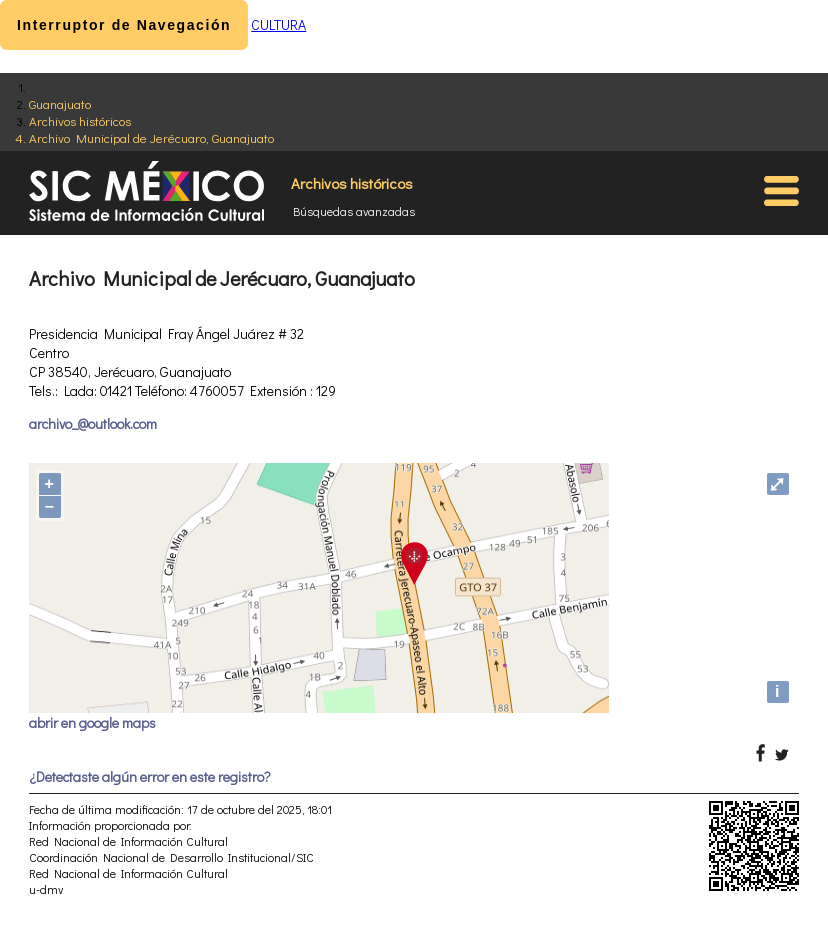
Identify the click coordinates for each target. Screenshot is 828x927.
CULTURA (278, 24)
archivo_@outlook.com (93, 423)
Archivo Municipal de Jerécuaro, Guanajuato (151, 137)
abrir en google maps (92, 722)
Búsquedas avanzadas (354, 211)
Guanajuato (60, 103)
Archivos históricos (80, 120)
